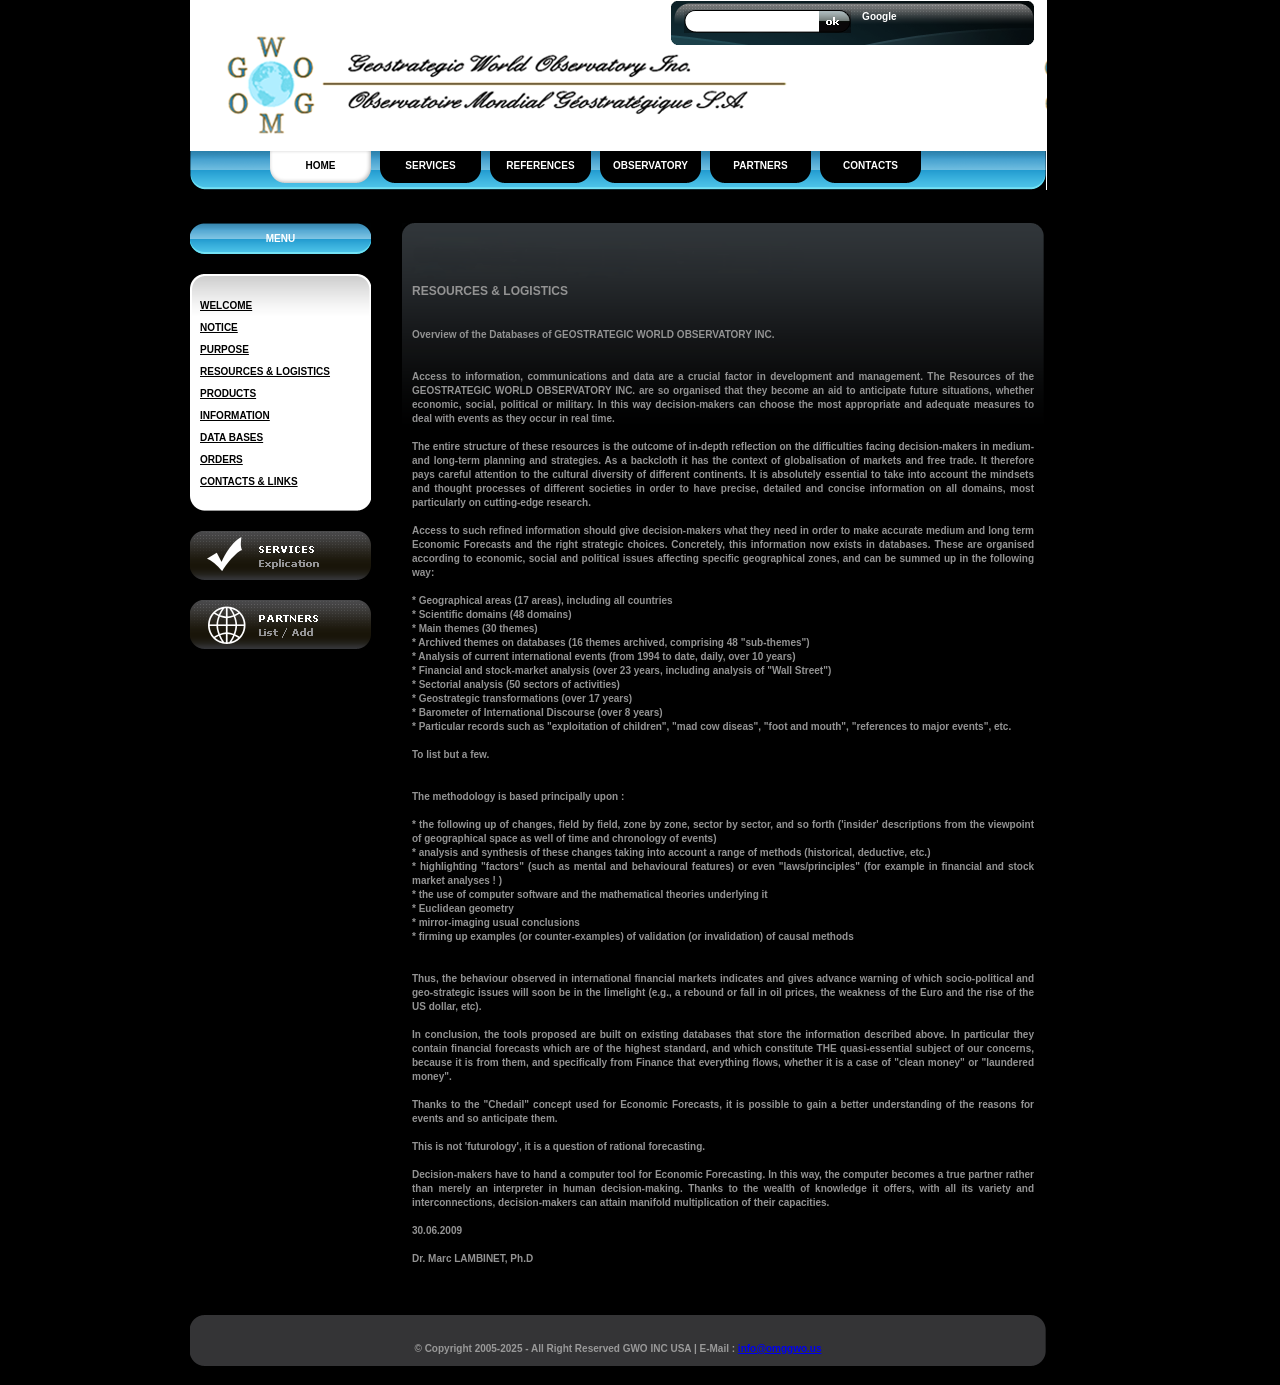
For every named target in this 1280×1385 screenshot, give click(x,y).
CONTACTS (870, 165)
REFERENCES (540, 165)
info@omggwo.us (780, 1348)
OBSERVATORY (650, 165)
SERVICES (430, 165)
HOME (321, 165)
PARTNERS (760, 165)
